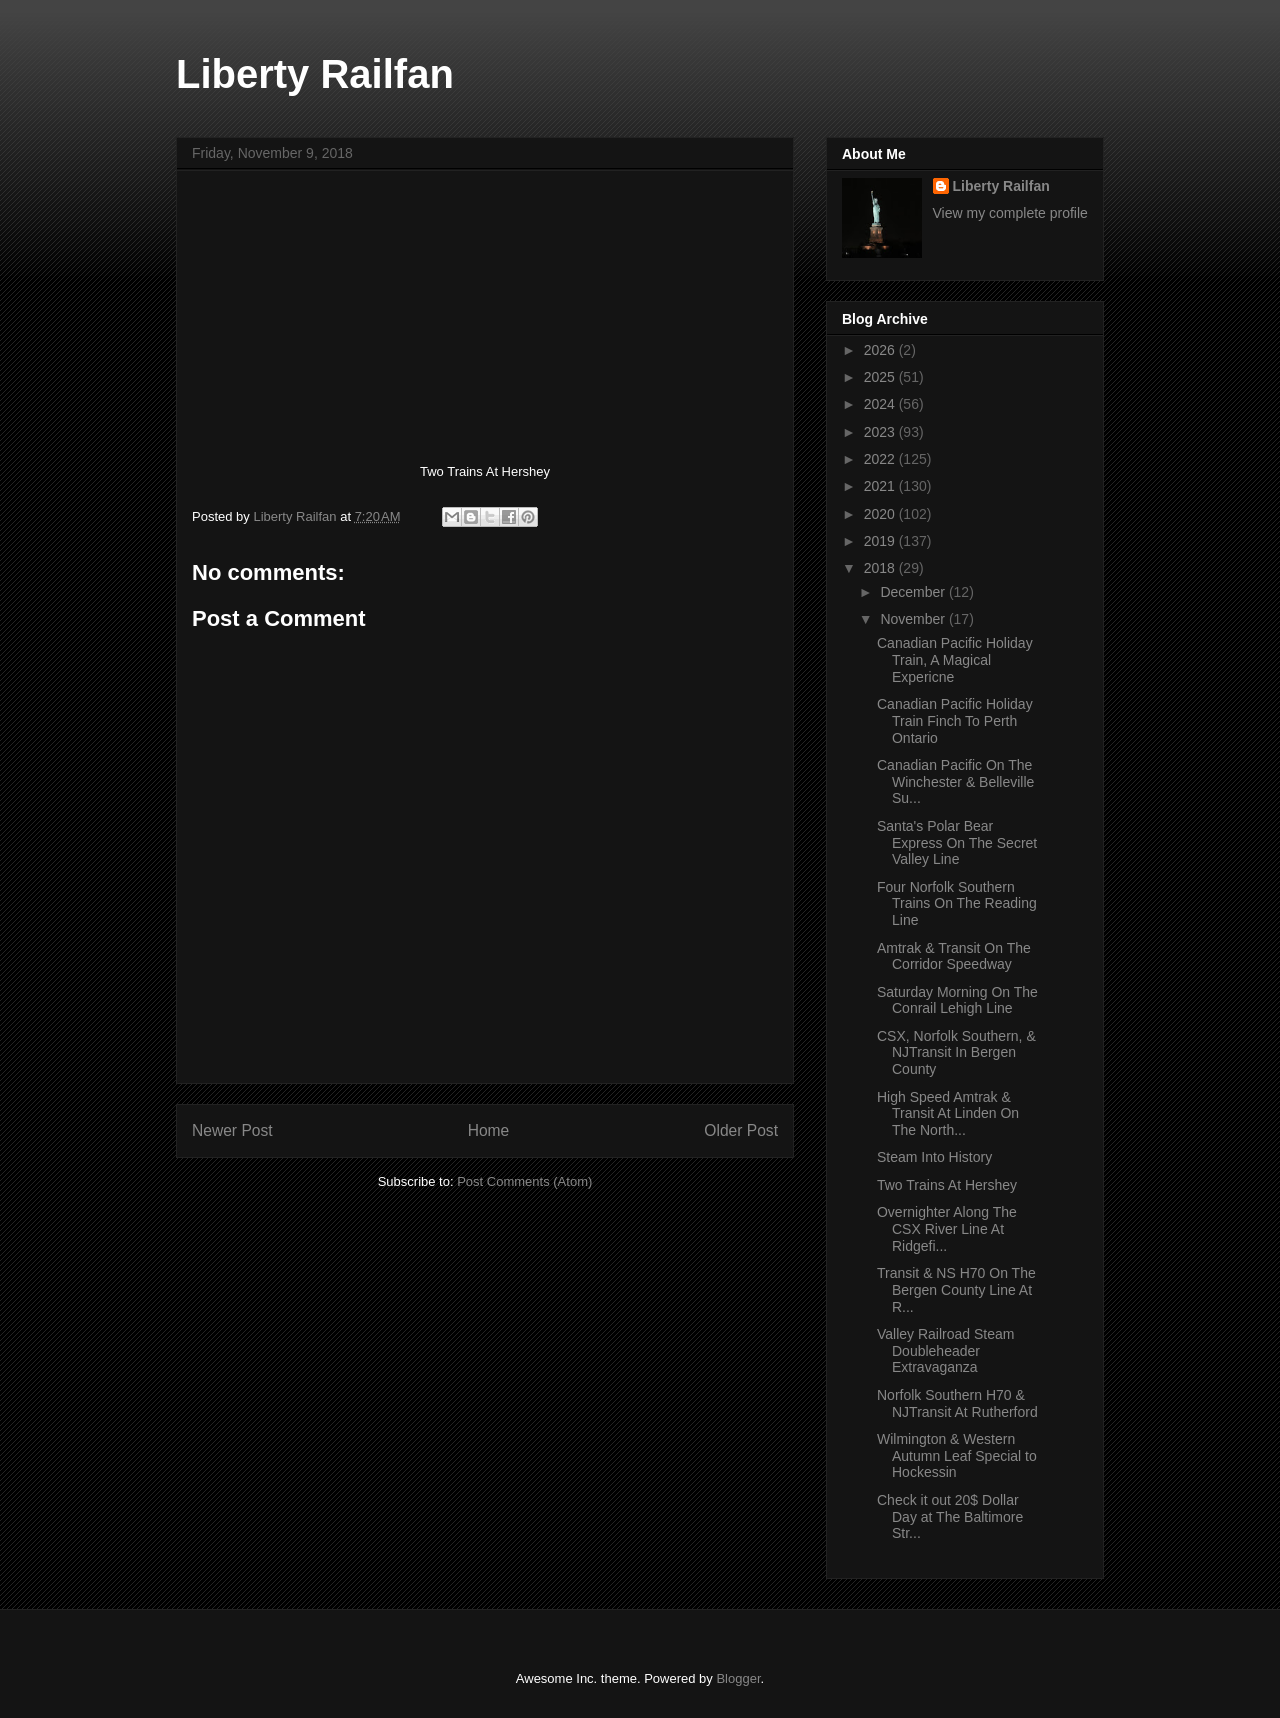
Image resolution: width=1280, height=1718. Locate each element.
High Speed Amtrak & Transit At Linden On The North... (948, 1114)
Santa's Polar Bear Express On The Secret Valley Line (957, 843)
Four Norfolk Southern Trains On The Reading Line (957, 904)
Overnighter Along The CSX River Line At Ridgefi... (947, 1229)
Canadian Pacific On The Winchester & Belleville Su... (955, 782)
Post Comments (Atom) (524, 1181)
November (914, 619)
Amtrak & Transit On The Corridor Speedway (954, 956)
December (914, 592)
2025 (881, 377)
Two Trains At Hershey (947, 1185)
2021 (881, 486)
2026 (881, 350)
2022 (881, 459)
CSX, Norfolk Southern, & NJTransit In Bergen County (956, 1053)
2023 (881, 432)
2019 (881, 541)
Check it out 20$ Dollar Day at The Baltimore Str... (950, 1517)
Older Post (741, 1130)
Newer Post (232, 1130)
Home (489, 1130)
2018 (881, 568)
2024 (881, 404)
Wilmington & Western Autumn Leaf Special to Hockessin (957, 1456)
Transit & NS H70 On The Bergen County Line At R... (956, 1290)
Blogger (738, 1678)
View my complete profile (1010, 213)
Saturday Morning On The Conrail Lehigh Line (957, 1000)
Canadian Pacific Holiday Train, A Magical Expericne (955, 660)
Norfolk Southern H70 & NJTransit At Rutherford (957, 1403)
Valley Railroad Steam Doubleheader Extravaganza (945, 1351)
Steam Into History (934, 1157)
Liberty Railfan (315, 74)
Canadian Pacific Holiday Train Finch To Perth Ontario (955, 721)
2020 (881, 514)
